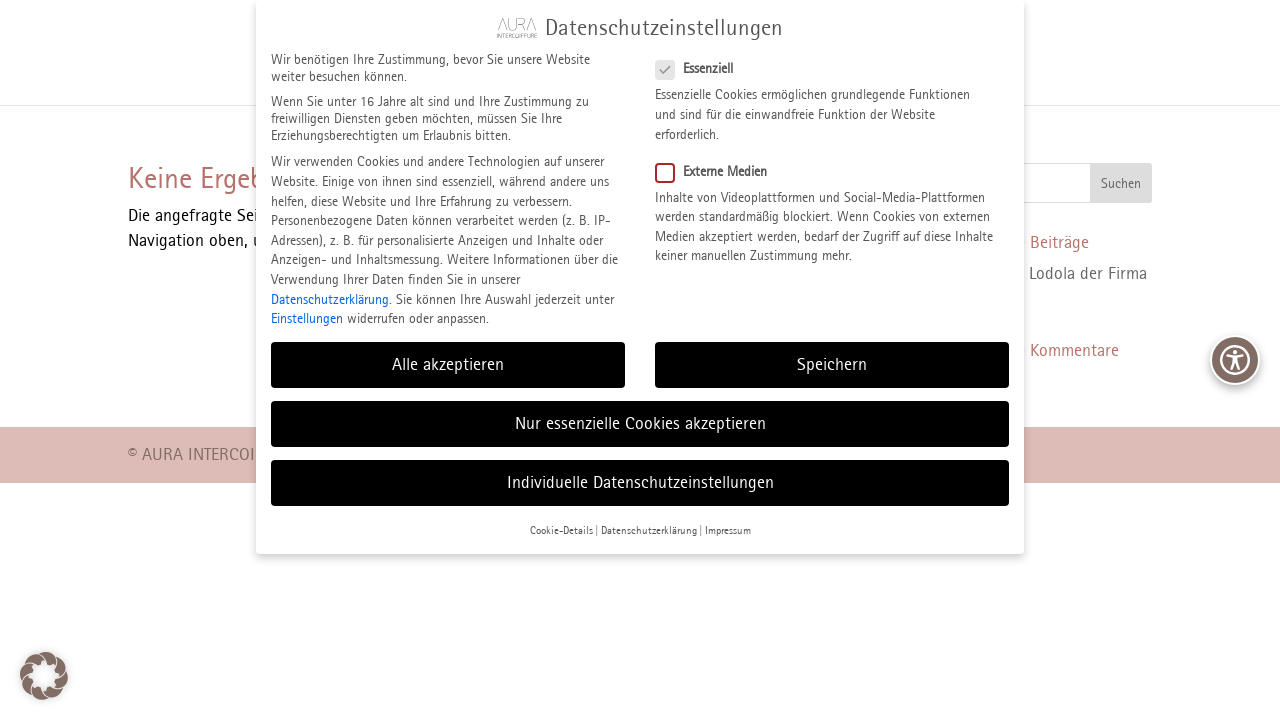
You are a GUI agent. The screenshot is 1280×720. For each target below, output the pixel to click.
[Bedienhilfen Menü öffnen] (1235, 360)
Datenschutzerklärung (330, 285)
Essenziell (702, 55)
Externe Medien (719, 157)
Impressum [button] (728, 516)
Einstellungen (307, 305)
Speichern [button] (832, 351)
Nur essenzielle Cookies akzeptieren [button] (640, 410)
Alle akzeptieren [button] (448, 351)
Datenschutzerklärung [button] (649, 516)
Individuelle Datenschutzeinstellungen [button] (640, 469)
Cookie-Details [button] (561, 516)
